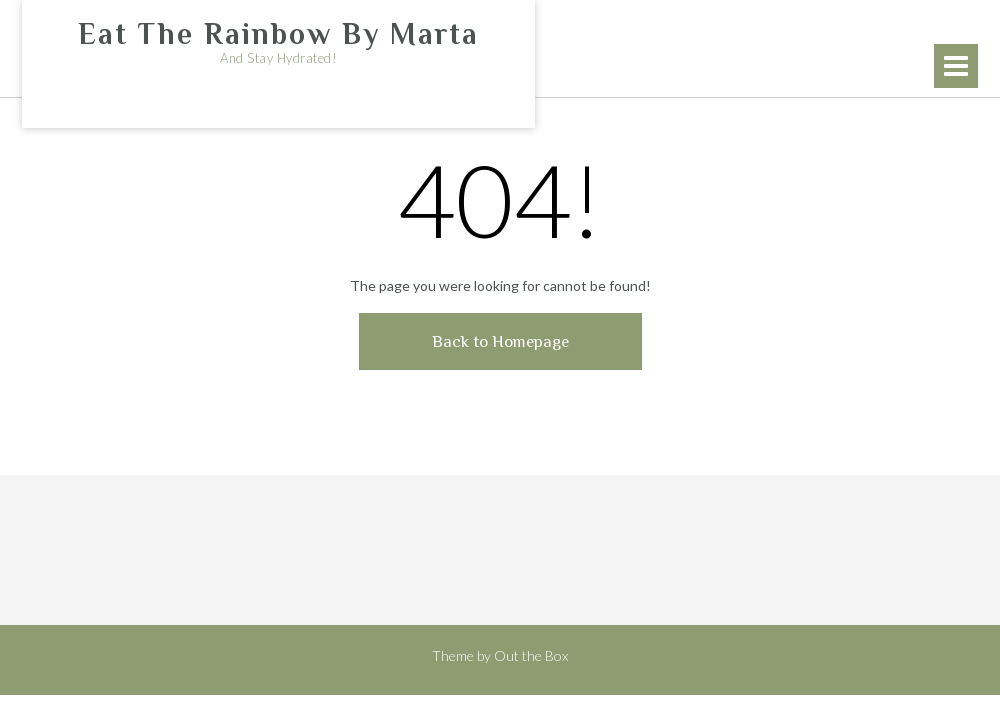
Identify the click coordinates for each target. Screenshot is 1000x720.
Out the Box (531, 655)
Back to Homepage (500, 341)
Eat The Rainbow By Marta (278, 34)
